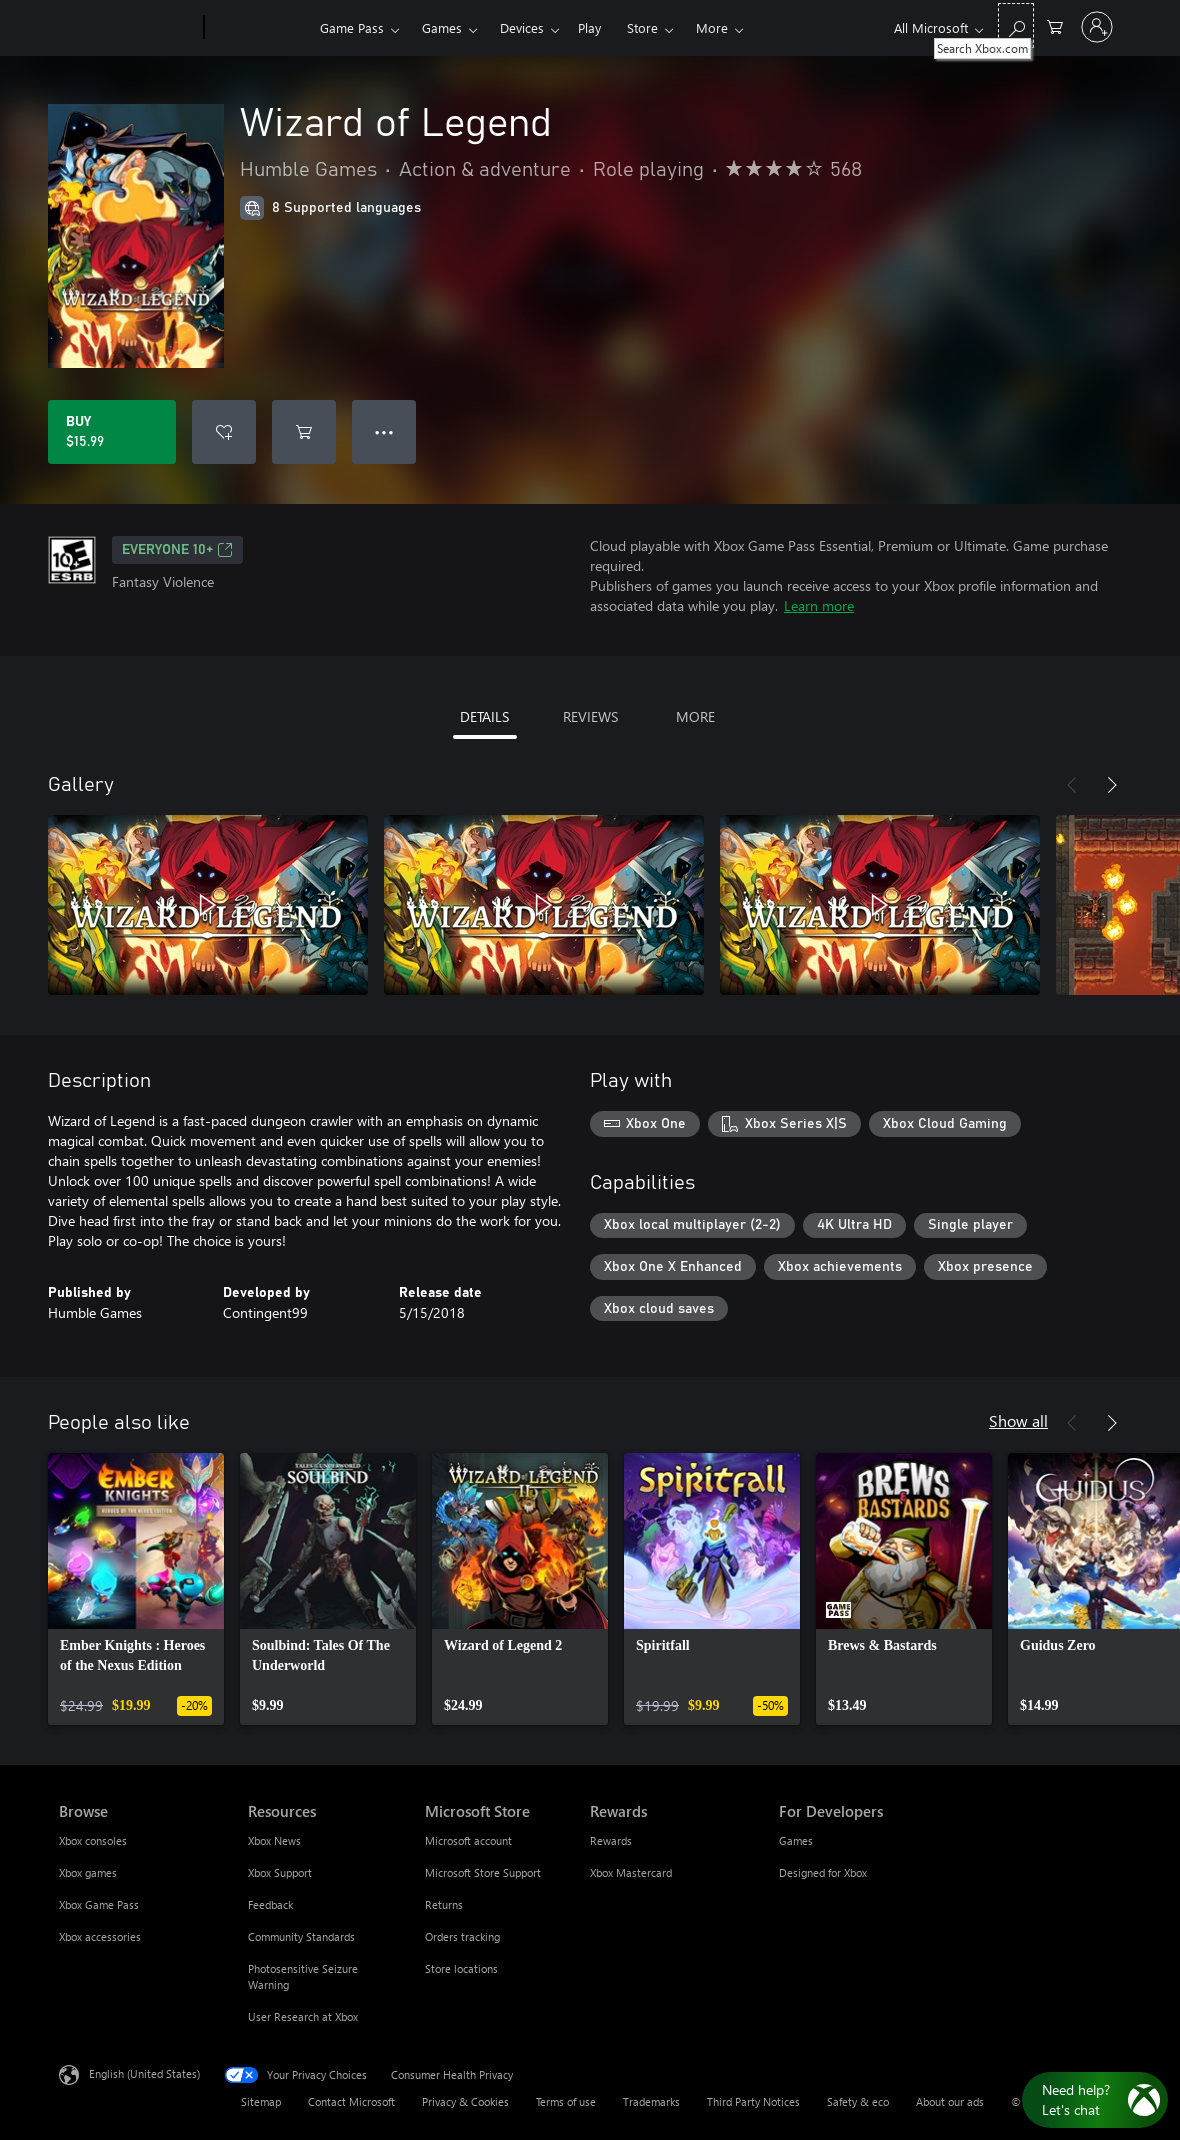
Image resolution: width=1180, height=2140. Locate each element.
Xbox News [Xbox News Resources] (274, 1840)
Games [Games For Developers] (796, 1840)
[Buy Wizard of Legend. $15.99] (112, 432)
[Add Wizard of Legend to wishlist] (224, 432)
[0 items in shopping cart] (1055, 25)
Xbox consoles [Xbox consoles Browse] (93, 1840)
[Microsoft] (127, 28)
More (712, 27)
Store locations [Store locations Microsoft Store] (461, 1968)
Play (589, 27)
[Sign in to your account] (1097, 27)
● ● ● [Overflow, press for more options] (384, 431)
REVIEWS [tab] (590, 716)
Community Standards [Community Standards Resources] (301, 1936)
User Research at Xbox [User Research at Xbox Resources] (303, 2016)
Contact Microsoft (351, 2101)
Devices (522, 27)
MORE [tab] (695, 716)
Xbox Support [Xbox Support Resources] (280, 1872)
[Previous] (1072, 785)
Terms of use (566, 2101)
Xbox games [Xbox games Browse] (88, 1872)
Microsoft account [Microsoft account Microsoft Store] (468, 1840)
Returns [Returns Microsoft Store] (444, 1904)
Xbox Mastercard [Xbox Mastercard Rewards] (631, 1872)
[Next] (1112, 785)
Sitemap (261, 2101)
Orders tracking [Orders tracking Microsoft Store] (462, 1936)
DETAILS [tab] (484, 716)
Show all (1018, 1420)
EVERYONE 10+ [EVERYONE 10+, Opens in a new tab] (177, 550)
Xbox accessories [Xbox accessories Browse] (100, 1936)
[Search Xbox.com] (1016, 25)
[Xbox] (259, 28)
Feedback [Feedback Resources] (270, 1904)
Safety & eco (858, 2101)
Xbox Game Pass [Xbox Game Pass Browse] (99, 1904)
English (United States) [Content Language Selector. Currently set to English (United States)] (144, 2073)
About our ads (950, 2101)
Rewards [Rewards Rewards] (611, 1840)
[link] (136, 1589)
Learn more (819, 605)
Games (442, 27)
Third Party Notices (753, 2101)
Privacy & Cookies (465, 2101)
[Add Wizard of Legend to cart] (304, 432)
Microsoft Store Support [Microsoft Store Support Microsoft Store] (483, 1872)
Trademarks (651, 2101)
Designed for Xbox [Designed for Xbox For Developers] (823, 1872)
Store (642, 27)
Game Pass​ (352, 27)
